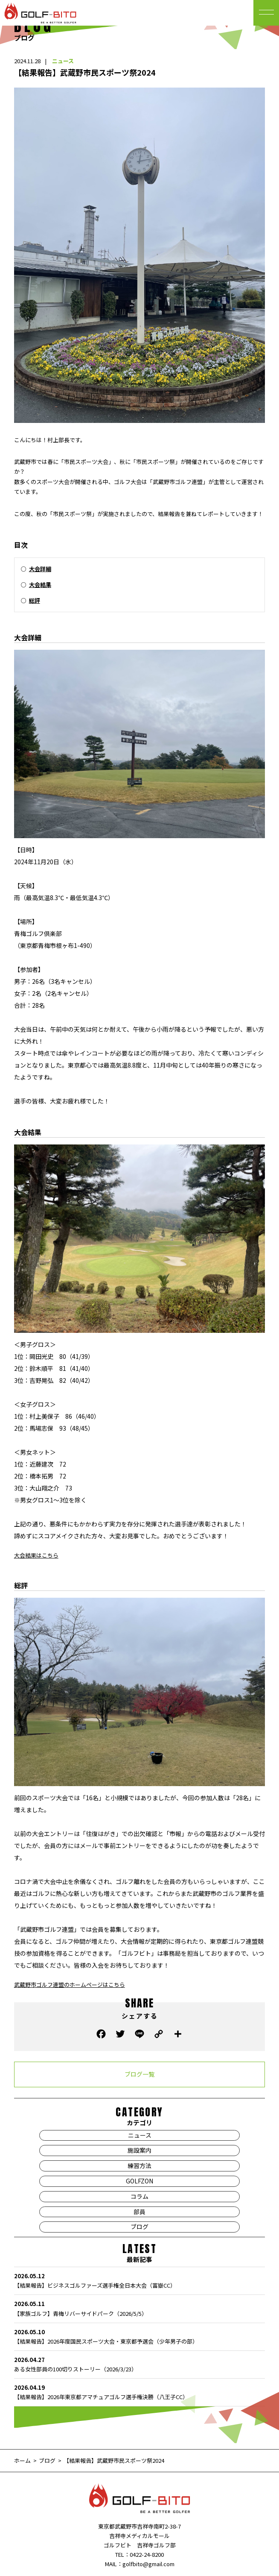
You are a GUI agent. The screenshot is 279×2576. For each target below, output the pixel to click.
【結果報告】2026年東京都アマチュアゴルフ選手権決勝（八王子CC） (139, 2392)
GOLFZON (139, 2181)
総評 (34, 600)
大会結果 (40, 585)
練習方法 (139, 2165)
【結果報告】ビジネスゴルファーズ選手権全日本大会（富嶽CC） (139, 2280)
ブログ (139, 2226)
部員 (139, 2211)
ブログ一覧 (139, 2074)
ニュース (63, 61)
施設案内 (139, 2150)
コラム (139, 2196)
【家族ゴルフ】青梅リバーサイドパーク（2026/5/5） (139, 2308)
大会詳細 (40, 569)
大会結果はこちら (36, 1555)
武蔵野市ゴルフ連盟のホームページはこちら (69, 1984)
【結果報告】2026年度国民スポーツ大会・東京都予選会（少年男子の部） (139, 2336)
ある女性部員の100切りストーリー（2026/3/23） (139, 2364)
